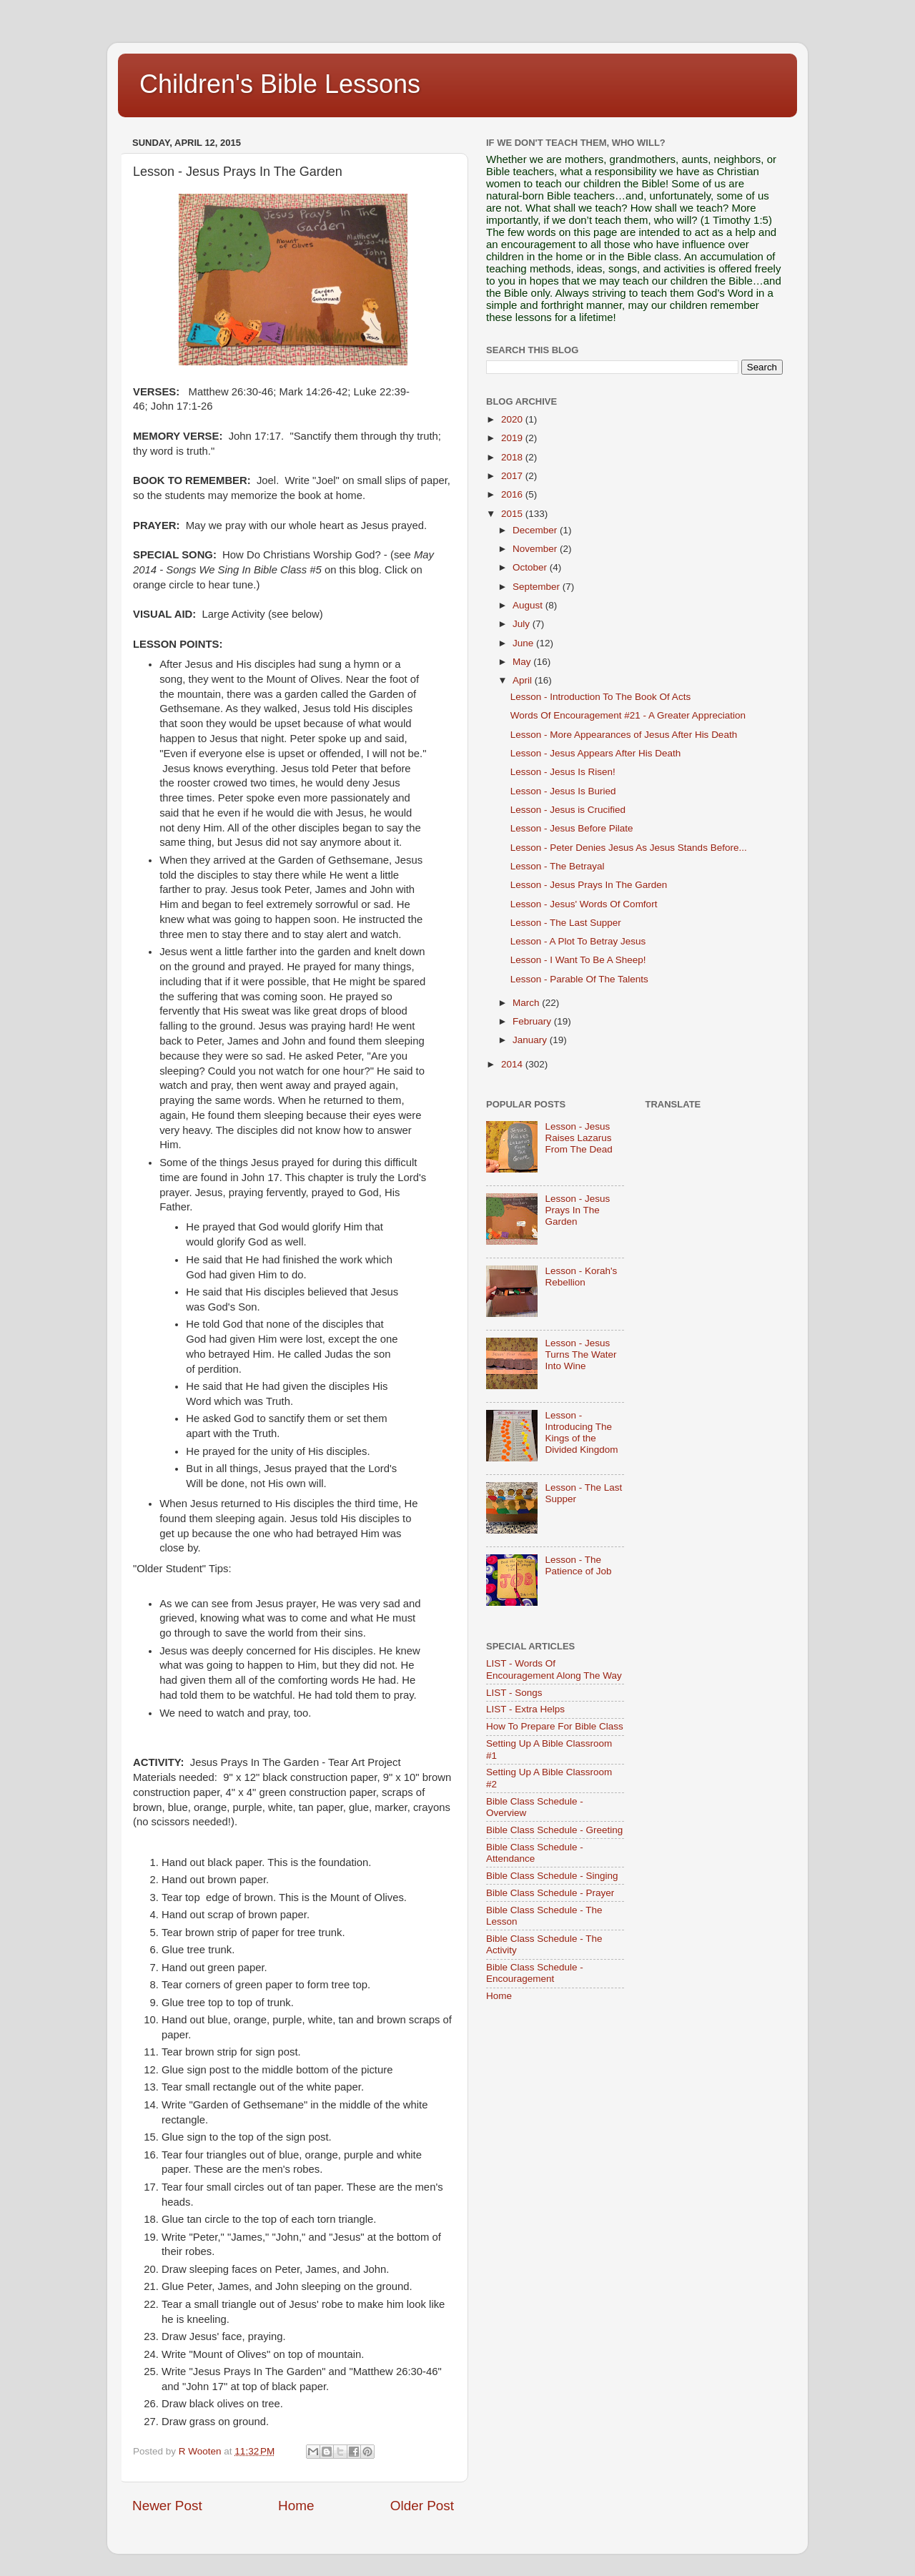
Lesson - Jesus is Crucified (567, 809)
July (523, 623)
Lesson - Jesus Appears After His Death (595, 753)
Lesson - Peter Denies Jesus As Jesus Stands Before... (628, 847)
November (536, 548)
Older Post (422, 2505)
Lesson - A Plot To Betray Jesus (578, 941)
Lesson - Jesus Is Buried (563, 791)
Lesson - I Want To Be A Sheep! (578, 959)
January (531, 1040)
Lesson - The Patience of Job (578, 1565)
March (527, 1002)
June (524, 643)
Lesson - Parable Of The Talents (579, 979)
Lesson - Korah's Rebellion (581, 1276)
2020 (513, 419)
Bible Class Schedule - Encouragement (534, 1973)
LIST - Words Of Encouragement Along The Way (554, 1669)
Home (296, 2505)
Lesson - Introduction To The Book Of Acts (600, 696)
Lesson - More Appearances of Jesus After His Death (623, 734)
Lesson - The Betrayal (557, 866)
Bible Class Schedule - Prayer (550, 1892)
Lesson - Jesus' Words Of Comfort (584, 904)
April (524, 680)
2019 (513, 438)
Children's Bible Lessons (279, 84)
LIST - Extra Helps (525, 1709)
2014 (513, 1064)
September (538, 586)
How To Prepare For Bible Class (554, 1726)
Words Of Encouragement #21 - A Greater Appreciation (628, 715)
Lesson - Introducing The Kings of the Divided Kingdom (581, 1433)
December (536, 530)
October (531, 567)
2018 (513, 457)
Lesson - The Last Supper (565, 922)
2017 (513, 475)
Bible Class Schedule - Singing (552, 1875)
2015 (513, 513)
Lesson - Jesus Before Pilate (571, 828)
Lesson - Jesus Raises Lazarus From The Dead (578, 1138)
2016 (513, 494)
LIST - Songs (514, 1692)
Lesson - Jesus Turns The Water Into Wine (580, 1354)
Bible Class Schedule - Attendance (534, 1853)
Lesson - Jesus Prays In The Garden (589, 884)
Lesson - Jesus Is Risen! (562, 771)
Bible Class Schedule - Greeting (554, 1830)
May (523, 661)
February (533, 1021)
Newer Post (167, 2505)
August (529, 605)
